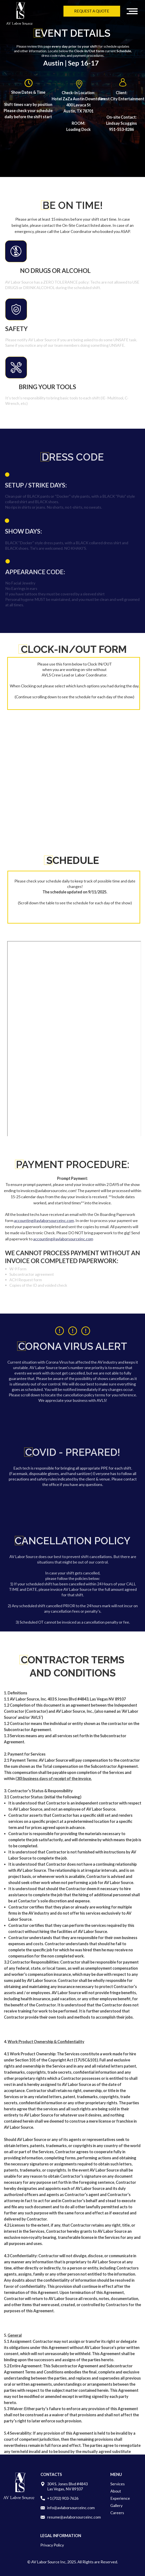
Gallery (116, 2505)
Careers (117, 2512)
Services (117, 2483)
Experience (120, 2498)
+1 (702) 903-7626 (62, 2498)
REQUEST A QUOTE (91, 11)
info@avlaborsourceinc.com (71, 2507)
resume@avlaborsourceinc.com (74, 2517)
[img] (43, 2498)
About (115, 2491)
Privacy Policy (52, 2545)
